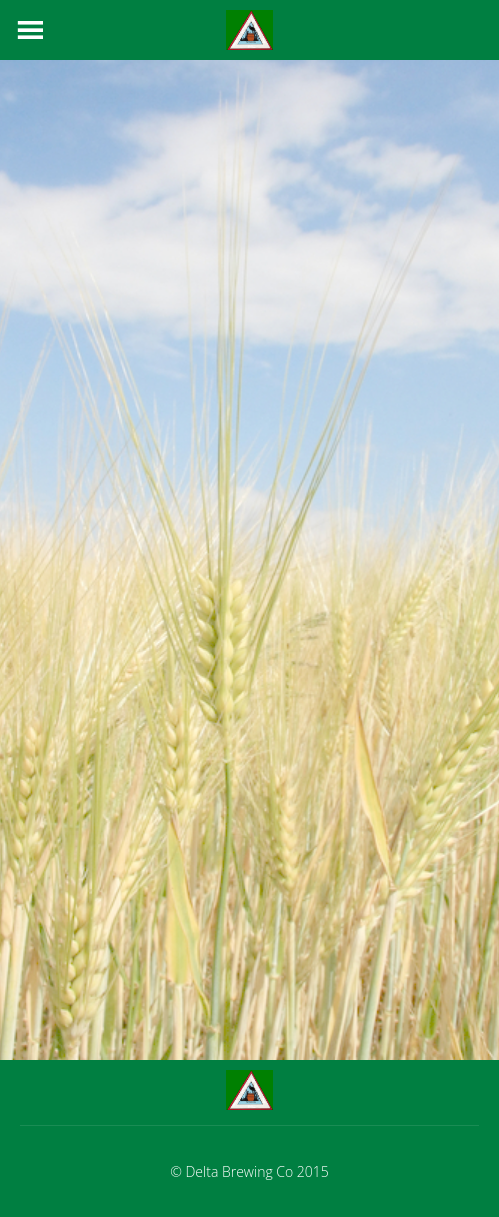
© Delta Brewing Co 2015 (249, 1171)
